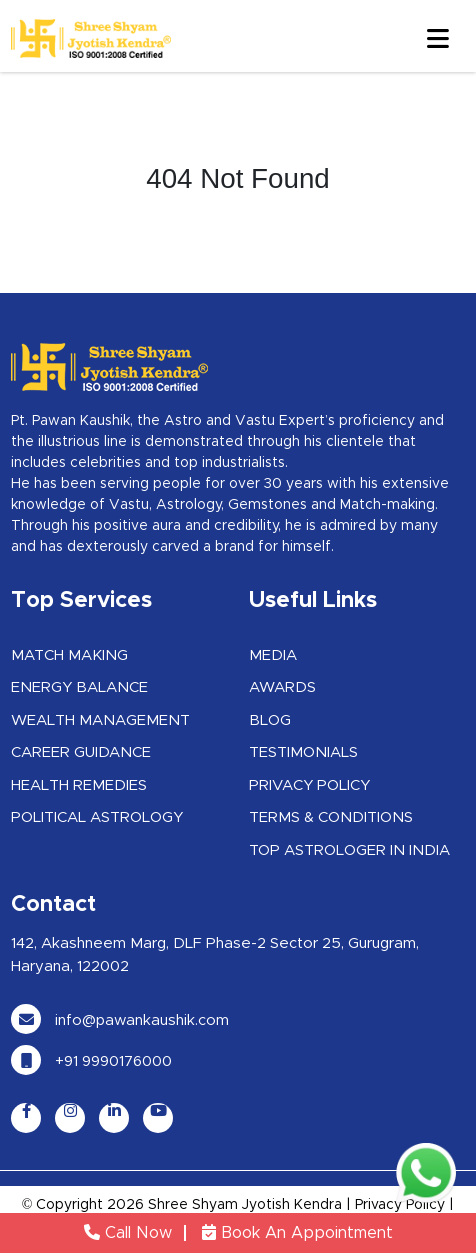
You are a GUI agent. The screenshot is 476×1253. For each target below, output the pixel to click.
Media (273, 655)
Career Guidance (81, 752)
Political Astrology (97, 817)
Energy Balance (79, 687)
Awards (282, 687)
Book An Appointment (297, 1233)
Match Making (69, 655)
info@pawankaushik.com (120, 1020)
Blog (270, 720)
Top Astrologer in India (349, 850)
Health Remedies (79, 785)
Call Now (128, 1233)
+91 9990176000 (91, 1061)
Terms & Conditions (331, 817)
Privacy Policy (309, 785)
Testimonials (303, 752)
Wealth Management (100, 720)
